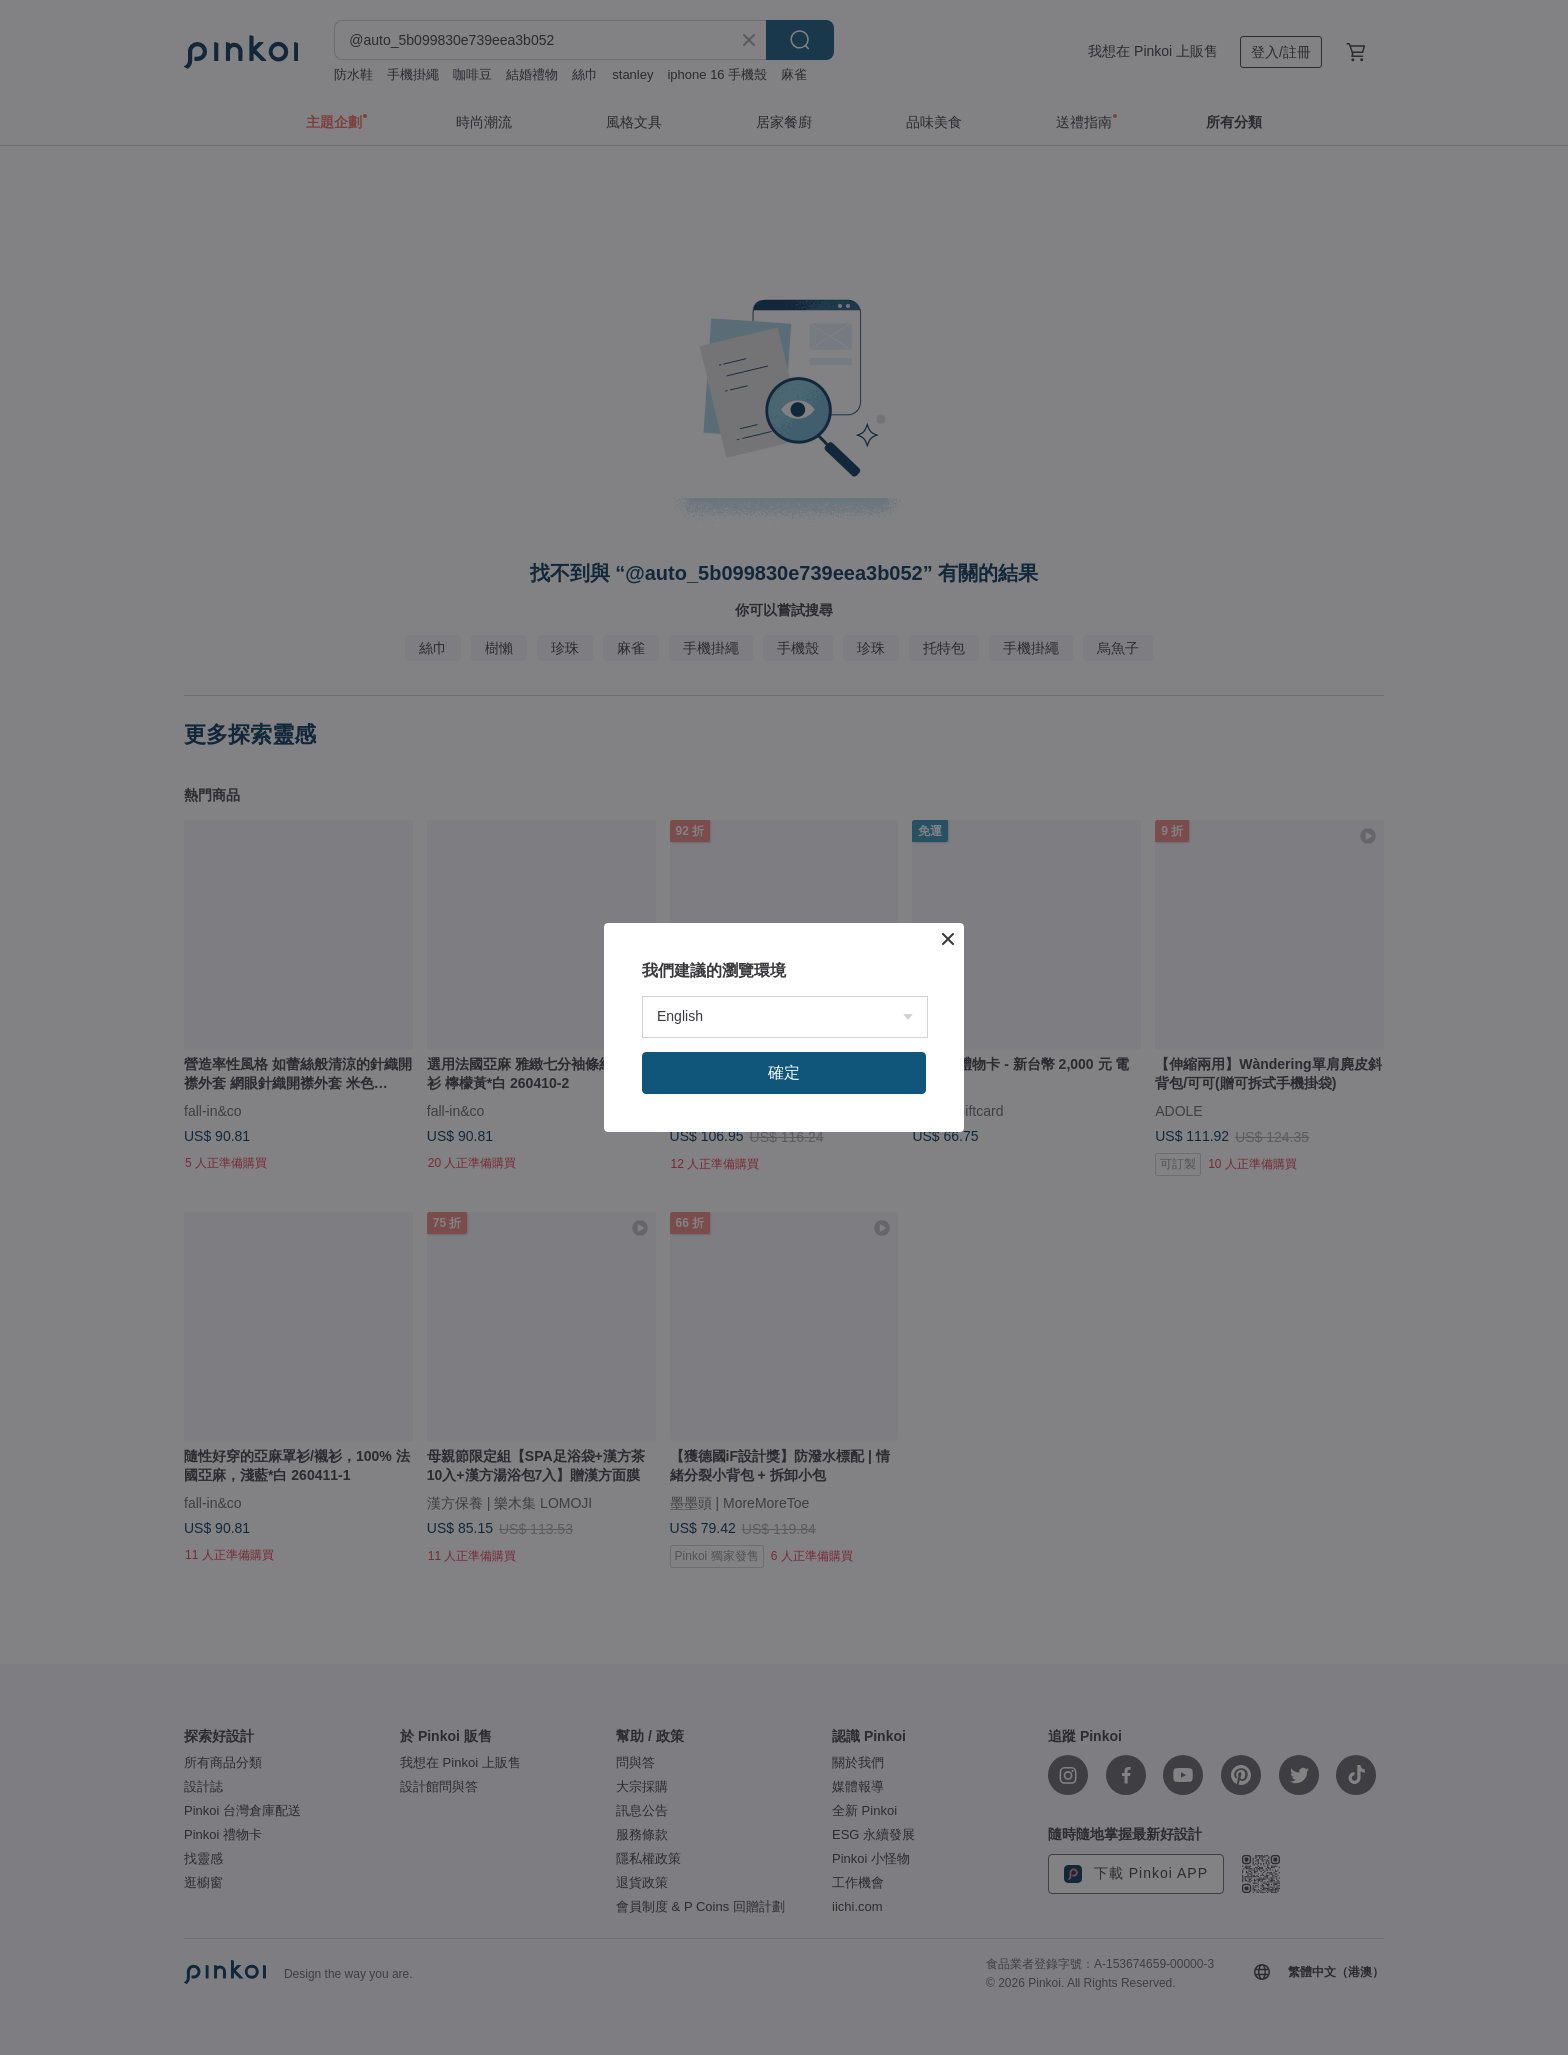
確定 (784, 1072)
